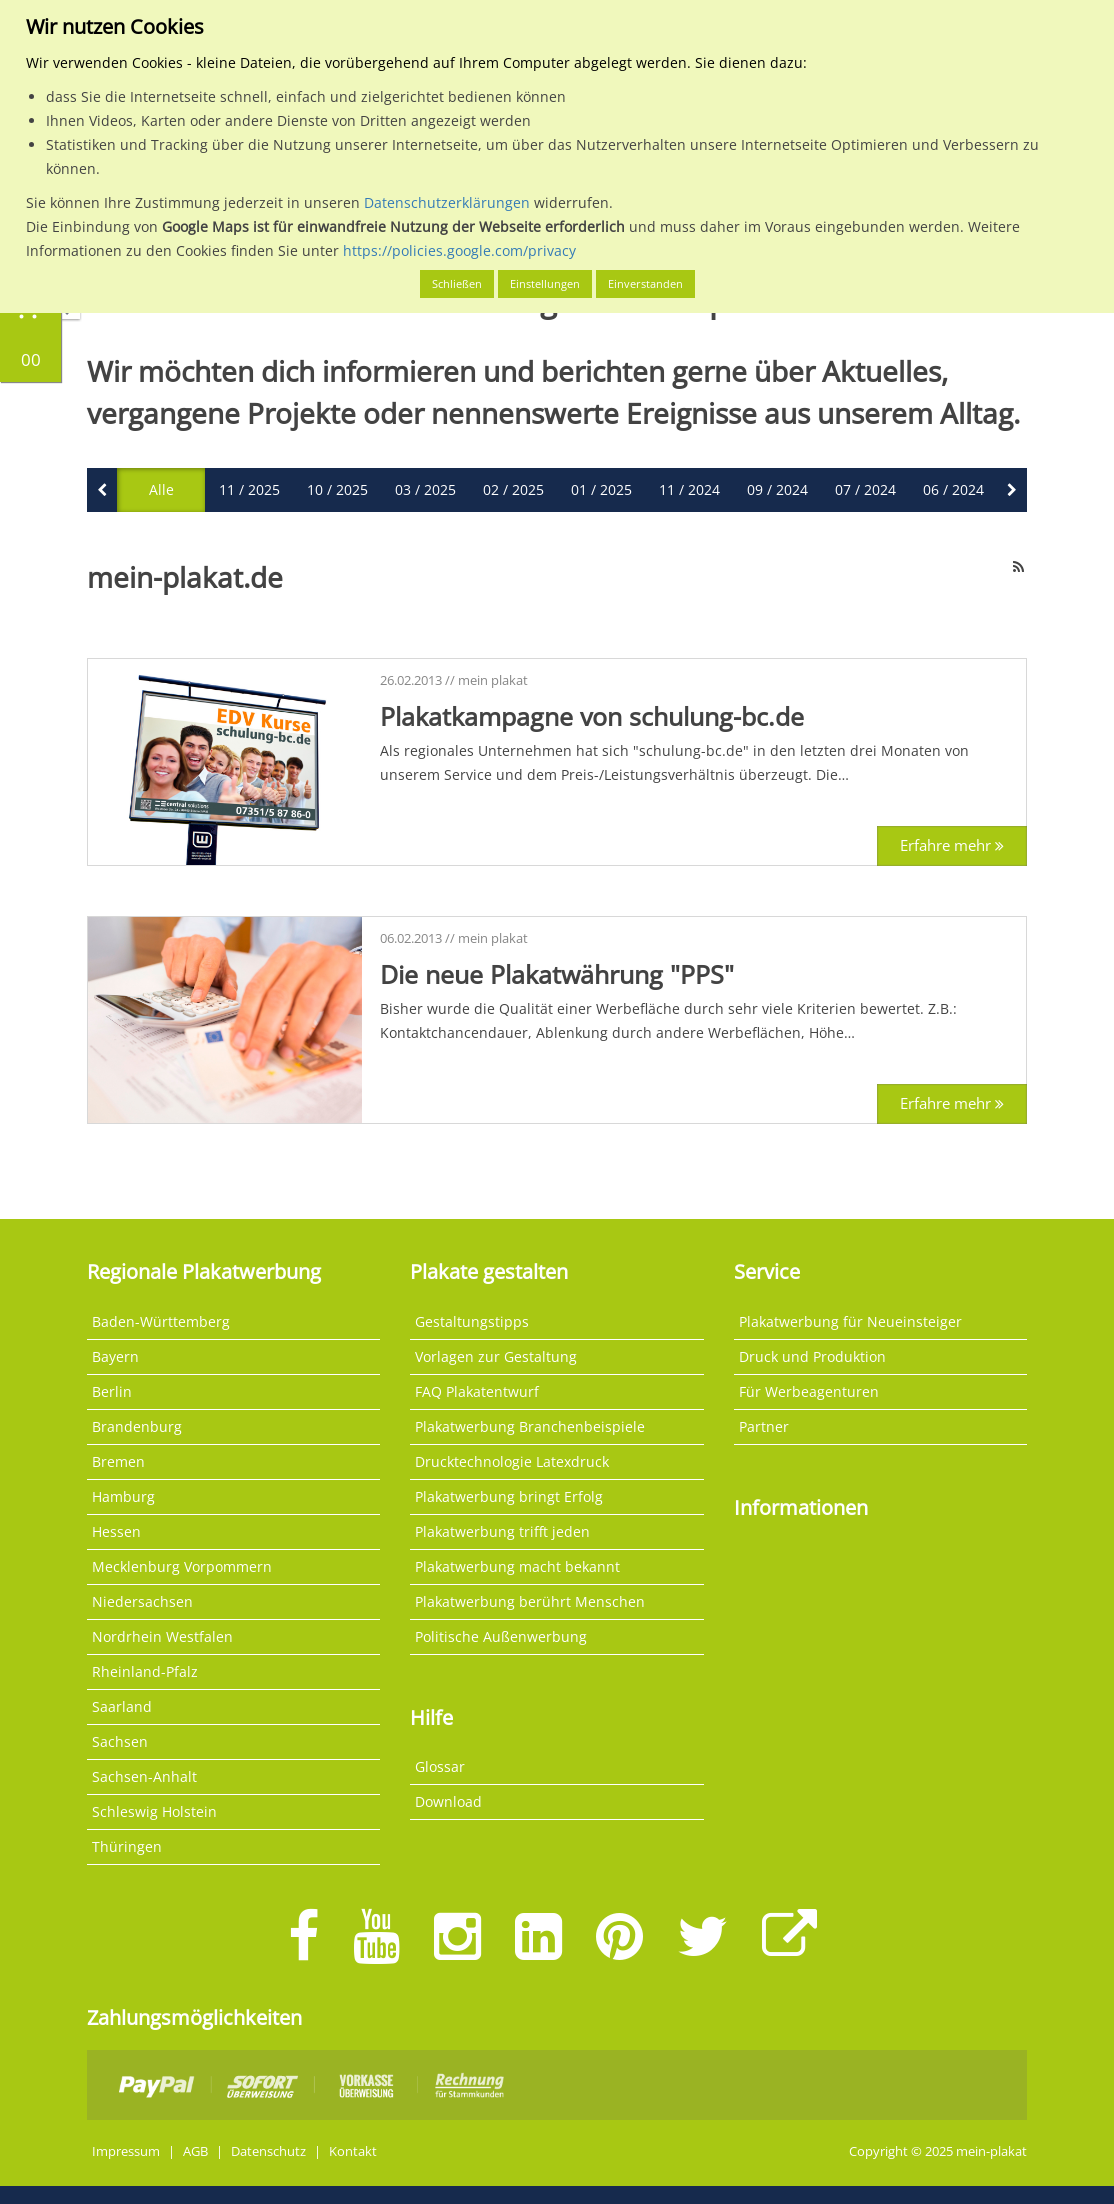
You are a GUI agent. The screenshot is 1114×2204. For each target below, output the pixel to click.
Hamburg (123, 1496)
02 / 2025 (513, 489)
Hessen (116, 1531)
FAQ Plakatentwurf (477, 1391)
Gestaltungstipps (472, 1321)
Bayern (115, 1356)
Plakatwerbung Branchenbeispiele (530, 1426)
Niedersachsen (142, 1601)
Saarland (122, 1706)
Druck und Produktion (812, 1356)
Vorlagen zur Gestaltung (496, 1356)
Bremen (118, 1461)
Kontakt (353, 2151)
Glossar (440, 1766)
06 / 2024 (953, 489)
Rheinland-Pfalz (145, 1671)
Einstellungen (545, 283)
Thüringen (127, 1846)
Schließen (457, 283)
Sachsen (120, 1741)
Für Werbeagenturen (809, 1391)
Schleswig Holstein (154, 1811)
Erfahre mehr (952, 845)
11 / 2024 (689, 489)
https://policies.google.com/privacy (459, 250)
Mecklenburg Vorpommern (182, 1566)
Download (448, 1801)
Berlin (112, 1391)
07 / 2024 (865, 489)
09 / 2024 (777, 489)
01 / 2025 (601, 489)
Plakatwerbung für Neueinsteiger (850, 1321)
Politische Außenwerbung (501, 1636)
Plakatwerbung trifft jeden (502, 1531)
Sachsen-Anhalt (144, 1776)
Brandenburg (137, 1426)
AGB (195, 2151)
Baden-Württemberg (161, 1321)
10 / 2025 (337, 489)
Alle (161, 489)
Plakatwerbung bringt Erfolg (509, 1496)
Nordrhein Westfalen (162, 1636)
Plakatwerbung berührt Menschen (530, 1601)
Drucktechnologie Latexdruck (512, 1461)
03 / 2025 (425, 489)
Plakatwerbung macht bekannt (517, 1566)
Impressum (126, 2151)
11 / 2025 (249, 489)
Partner (764, 1426)
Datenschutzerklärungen (447, 202)
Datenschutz (268, 2151)
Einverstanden (645, 283)
